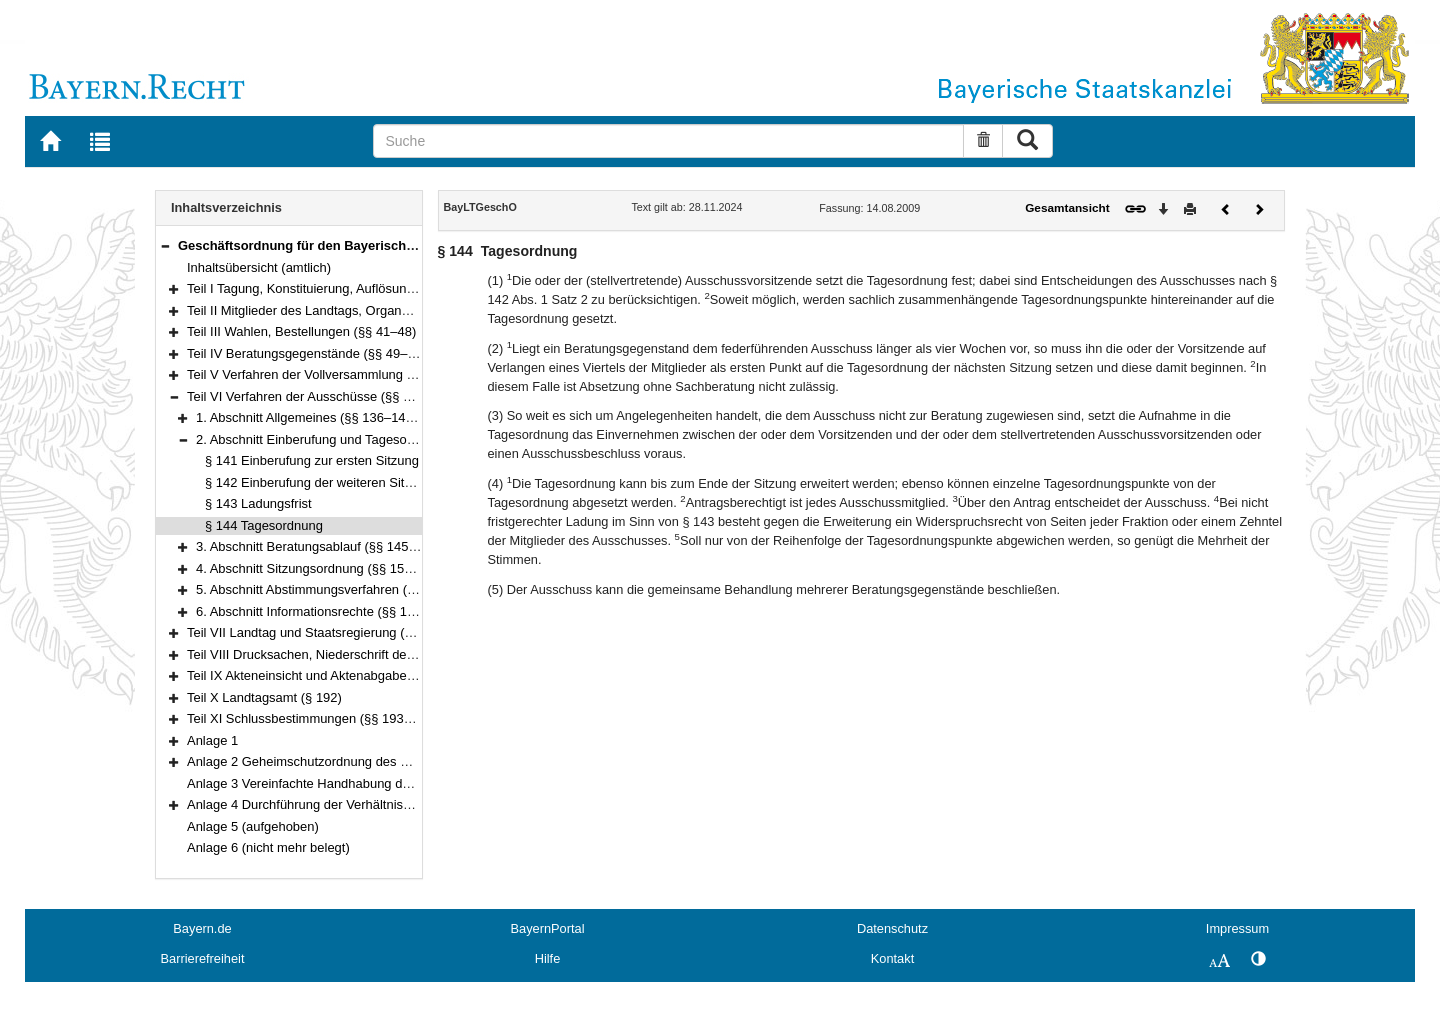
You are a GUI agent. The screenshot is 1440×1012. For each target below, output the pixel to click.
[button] (165, 245)
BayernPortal (548, 928)
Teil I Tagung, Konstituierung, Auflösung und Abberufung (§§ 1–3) (374, 288)
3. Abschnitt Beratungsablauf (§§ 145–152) (319, 546)
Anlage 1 (212, 740)
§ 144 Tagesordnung (264, 525)
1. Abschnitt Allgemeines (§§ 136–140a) (310, 417)
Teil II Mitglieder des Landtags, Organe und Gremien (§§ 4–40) (366, 310)
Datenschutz (892, 928)
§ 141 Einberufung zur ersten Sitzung (312, 460)
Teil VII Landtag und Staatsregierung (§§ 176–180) (332, 632)
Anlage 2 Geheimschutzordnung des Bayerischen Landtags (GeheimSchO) (402, 761)
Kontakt (892, 958)
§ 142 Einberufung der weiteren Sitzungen (326, 482)
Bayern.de (202, 928)
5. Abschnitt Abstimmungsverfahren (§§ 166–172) (338, 589)
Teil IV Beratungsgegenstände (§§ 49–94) (306, 353)
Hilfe (548, 958)
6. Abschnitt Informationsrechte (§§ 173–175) (325, 611)
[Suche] (668, 141)
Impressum (1237, 928)
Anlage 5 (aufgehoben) (253, 826)
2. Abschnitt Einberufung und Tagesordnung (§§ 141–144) (362, 439)
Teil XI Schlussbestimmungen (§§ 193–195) (312, 718)
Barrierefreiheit (203, 958)
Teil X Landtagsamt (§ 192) (264, 697)
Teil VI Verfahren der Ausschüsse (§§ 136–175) (322, 396)
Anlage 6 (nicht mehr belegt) (268, 847)
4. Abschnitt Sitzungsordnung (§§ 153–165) (320, 568)
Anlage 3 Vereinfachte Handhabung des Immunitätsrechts (352, 783)
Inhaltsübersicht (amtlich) (259, 267)
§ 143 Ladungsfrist (258, 503)
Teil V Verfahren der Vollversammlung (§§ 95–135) (331, 374)
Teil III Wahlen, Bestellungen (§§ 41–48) (301, 331)
